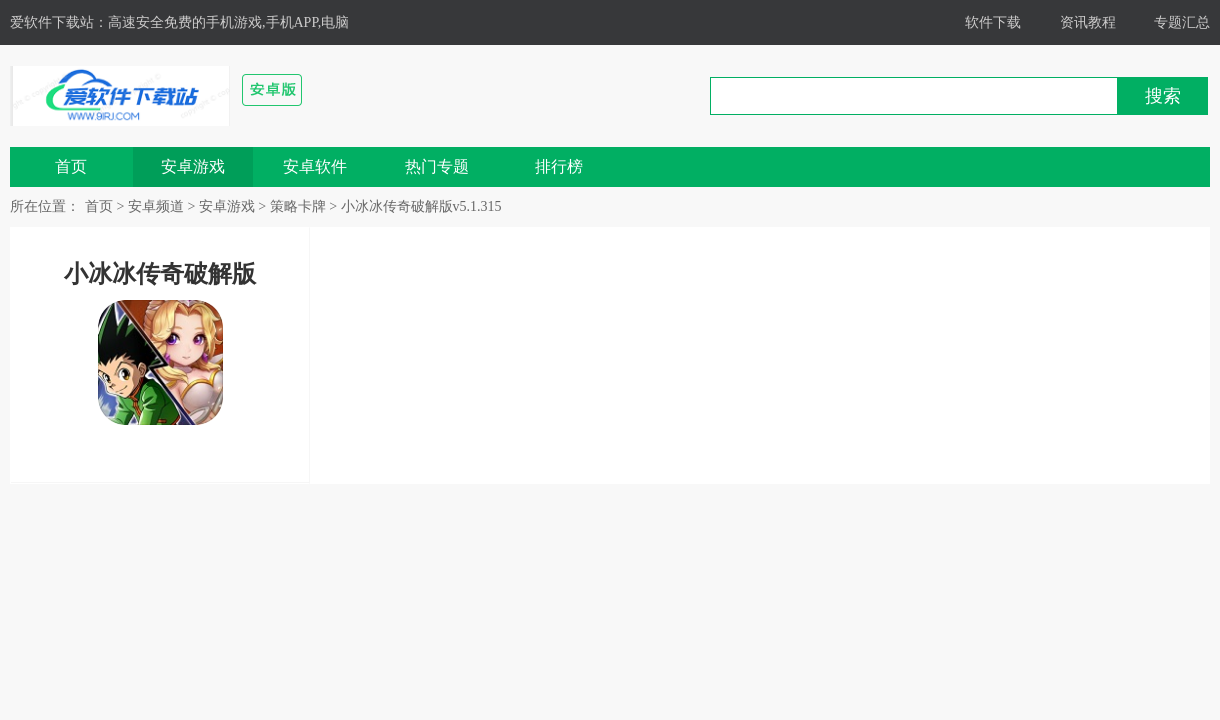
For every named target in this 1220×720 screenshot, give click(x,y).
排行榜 (559, 166)
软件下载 (993, 22)
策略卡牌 (298, 206)
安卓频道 (156, 206)
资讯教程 (1088, 22)
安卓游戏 (193, 166)
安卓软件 (315, 166)
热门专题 (437, 166)
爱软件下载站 (52, 22)
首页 (71, 166)
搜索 (1163, 96)
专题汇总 (1182, 22)
